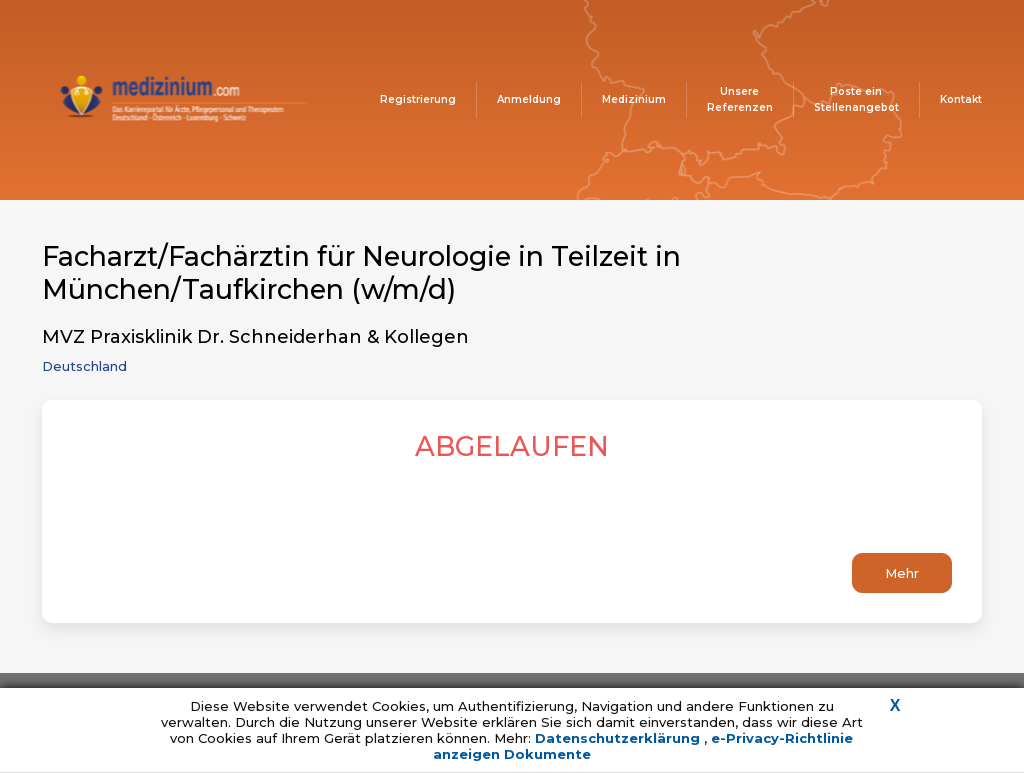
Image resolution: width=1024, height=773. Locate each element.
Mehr (902, 573)
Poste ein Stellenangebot (856, 99)
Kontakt (961, 99)
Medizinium (634, 99)
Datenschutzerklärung (619, 738)
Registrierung (418, 99)
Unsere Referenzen (740, 99)
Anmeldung (529, 99)
